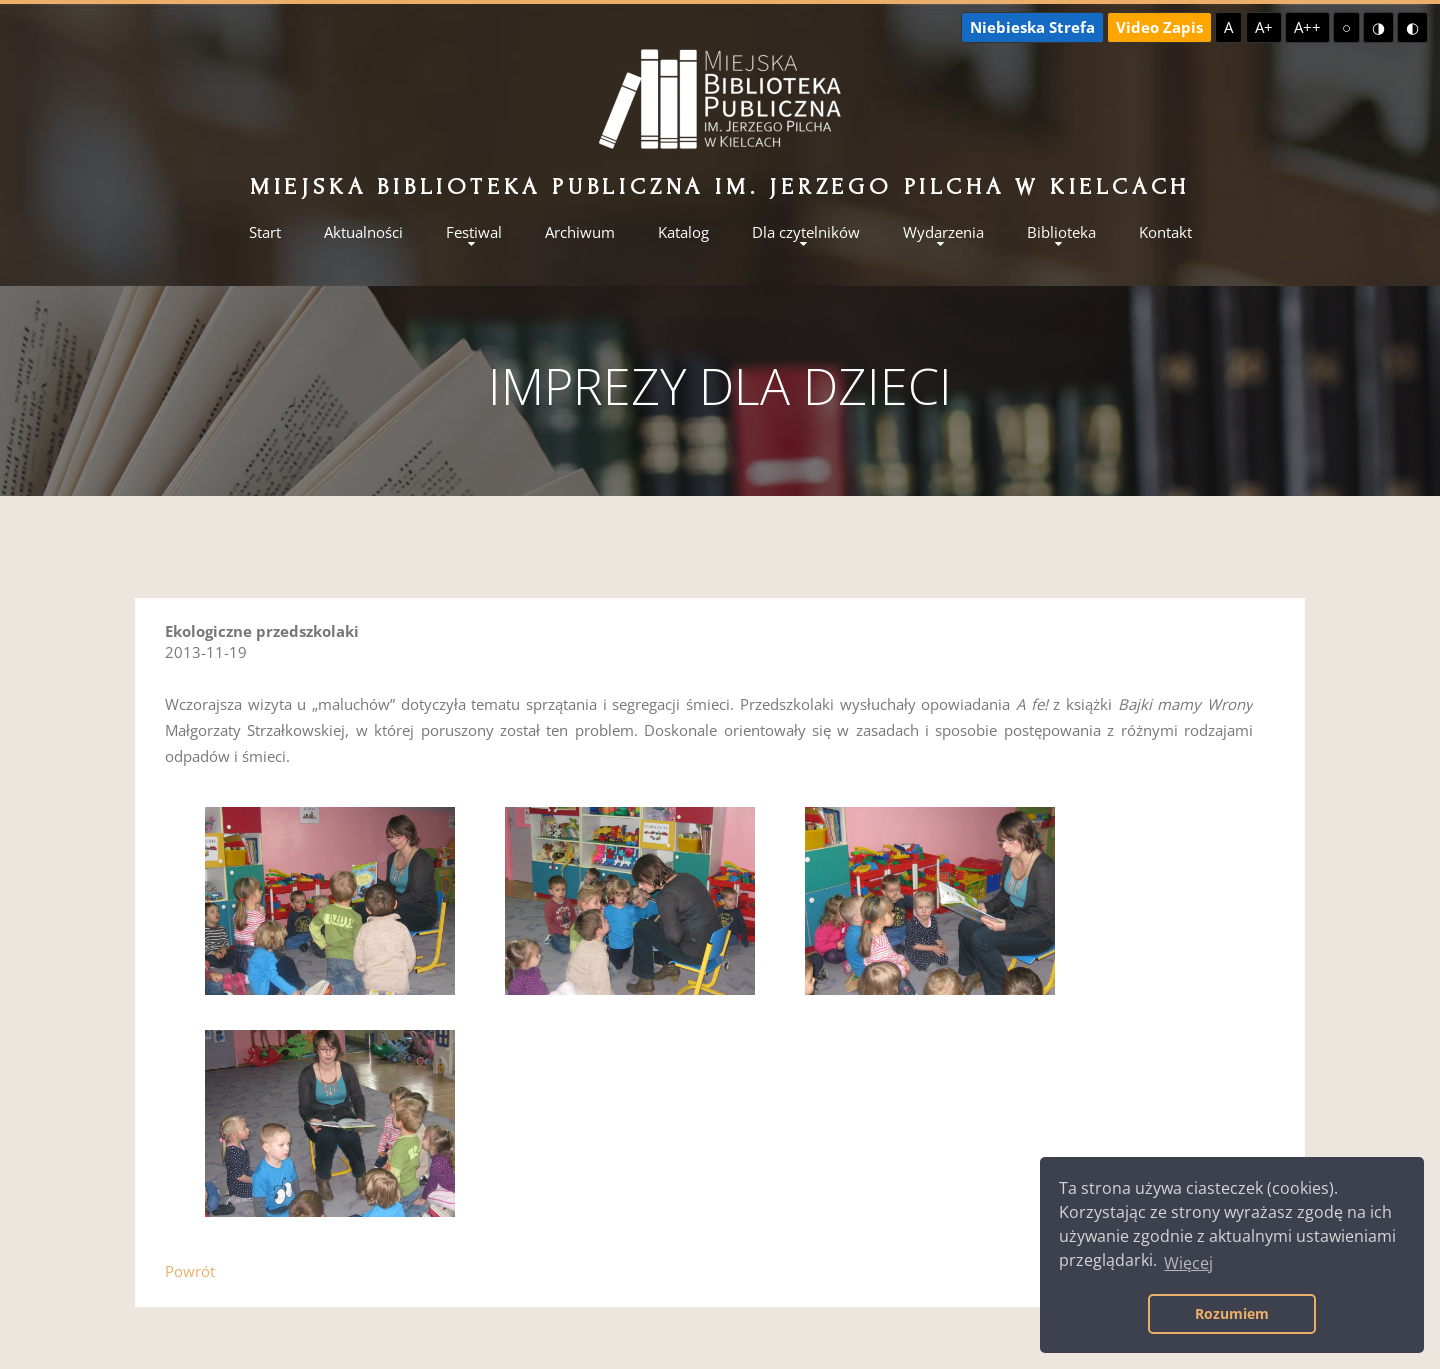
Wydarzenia (943, 232)
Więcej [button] (1188, 1263)
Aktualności (363, 232)
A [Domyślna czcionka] (1228, 27)
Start (265, 232)
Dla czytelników (806, 232)
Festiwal (474, 232)
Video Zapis (1159, 27)
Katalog (683, 232)
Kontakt (1165, 232)
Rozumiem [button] (1232, 1313)
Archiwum (580, 232)
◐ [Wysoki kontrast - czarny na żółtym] (1412, 27)
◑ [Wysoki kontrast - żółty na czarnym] (1378, 27)
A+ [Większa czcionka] (1264, 27)
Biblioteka (1061, 232)
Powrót (190, 1271)
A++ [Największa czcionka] (1307, 27)
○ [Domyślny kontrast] (1346, 27)
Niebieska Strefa (1032, 27)
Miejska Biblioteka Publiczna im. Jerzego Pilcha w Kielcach (720, 186)
